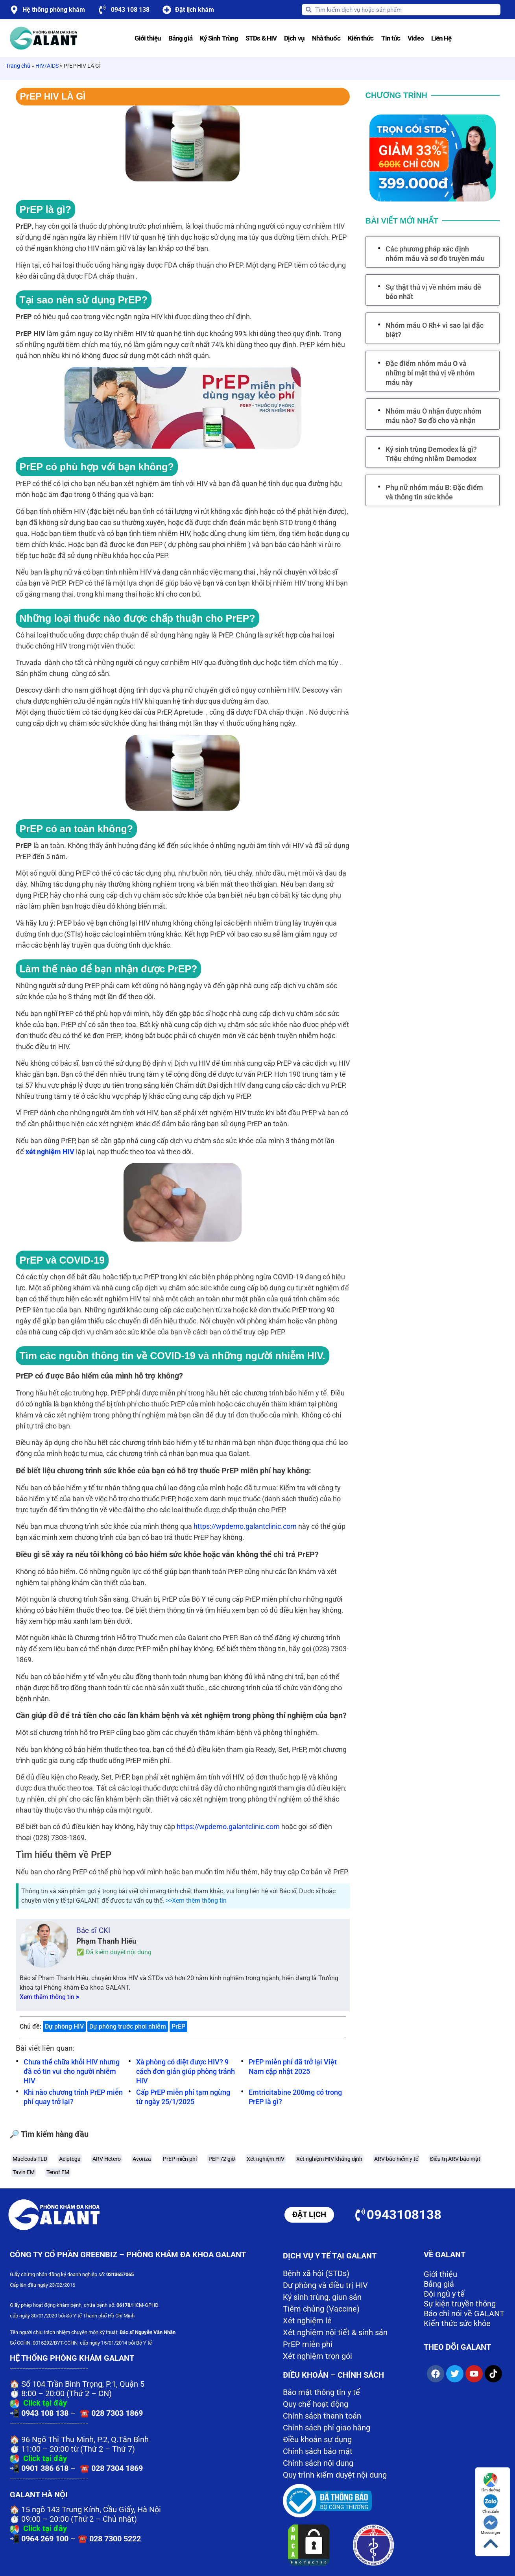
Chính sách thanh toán (322, 2416)
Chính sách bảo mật (318, 2451)
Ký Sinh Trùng (219, 38)
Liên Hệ (441, 38)
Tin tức (391, 38)
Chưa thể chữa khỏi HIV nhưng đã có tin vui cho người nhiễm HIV (72, 2071)
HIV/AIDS (47, 66)
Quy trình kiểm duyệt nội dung (335, 2475)
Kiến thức (361, 38)
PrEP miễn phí (307, 2344)
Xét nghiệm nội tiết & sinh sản (335, 2332)
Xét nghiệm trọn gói (317, 2356)
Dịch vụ (294, 38)
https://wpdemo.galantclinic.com (245, 1526)
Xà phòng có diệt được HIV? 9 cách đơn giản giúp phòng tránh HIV (185, 2071)
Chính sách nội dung (318, 2463)
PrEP (178, 2026)
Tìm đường (490, 2482)
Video (416, 38)
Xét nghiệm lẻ (307, 2320)
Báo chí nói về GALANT (464, 2313)
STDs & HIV (261, 38)
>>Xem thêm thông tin (196, 1900)
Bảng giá (180, 38)
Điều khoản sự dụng (317, 2439)
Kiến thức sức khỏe (457, 2323)
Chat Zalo (490, 2503)
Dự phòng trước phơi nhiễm (127, 2026)
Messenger (490, 2525)
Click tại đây (45, 2403)
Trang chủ (18, 66)
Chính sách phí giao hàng (326, 2427)
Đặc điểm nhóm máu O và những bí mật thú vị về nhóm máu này (430, 372)
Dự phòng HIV (64, 2026)
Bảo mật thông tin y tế (321, 2392)
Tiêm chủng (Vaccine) (321, 2309)
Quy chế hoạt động (315, 2404)
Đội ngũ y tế (444, 2294)
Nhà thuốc (326, 38)
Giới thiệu (148, 38)
